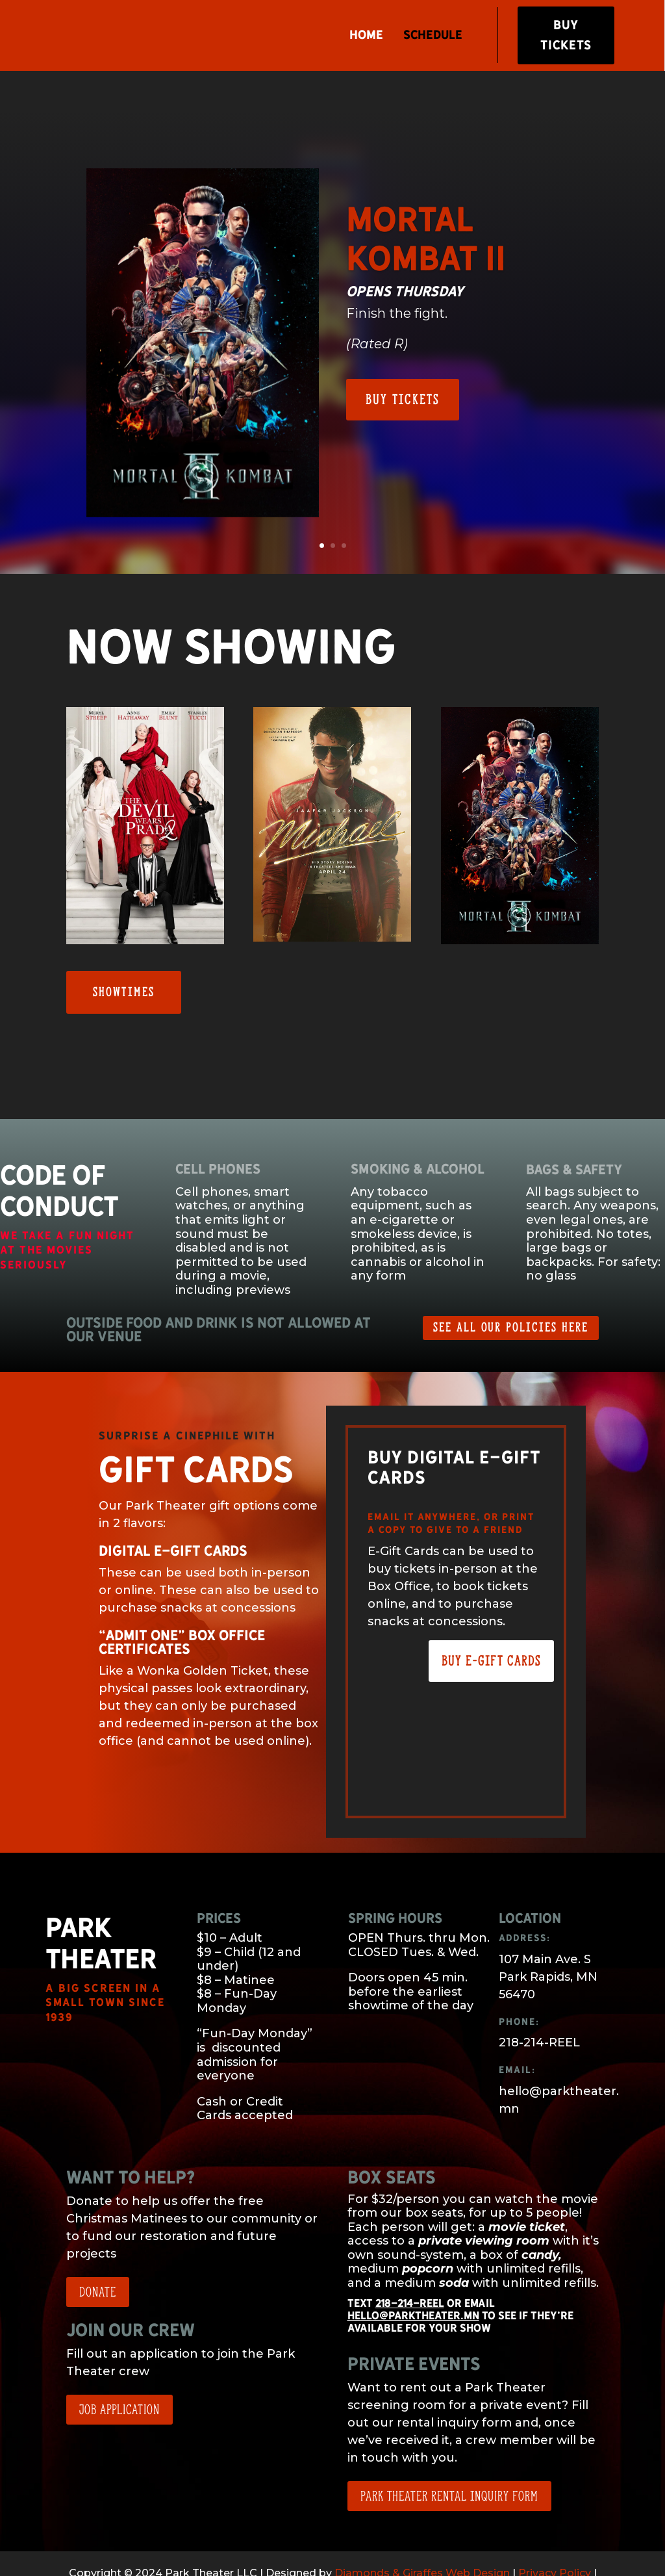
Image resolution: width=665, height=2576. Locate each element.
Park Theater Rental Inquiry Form (449, 2458)
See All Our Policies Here (510, 1290)
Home (366, 36)
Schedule (432, 36)
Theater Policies (380, 2553)
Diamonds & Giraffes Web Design (422, 2536)
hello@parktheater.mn (413, 2278)
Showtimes (124, 955)
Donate (97, 2254)
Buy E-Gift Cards (491, 1623)
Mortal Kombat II (426, 202)
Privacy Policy (554, 2536)
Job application (119, 2372)
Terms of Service (286, 2553)
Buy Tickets (566, 36)
